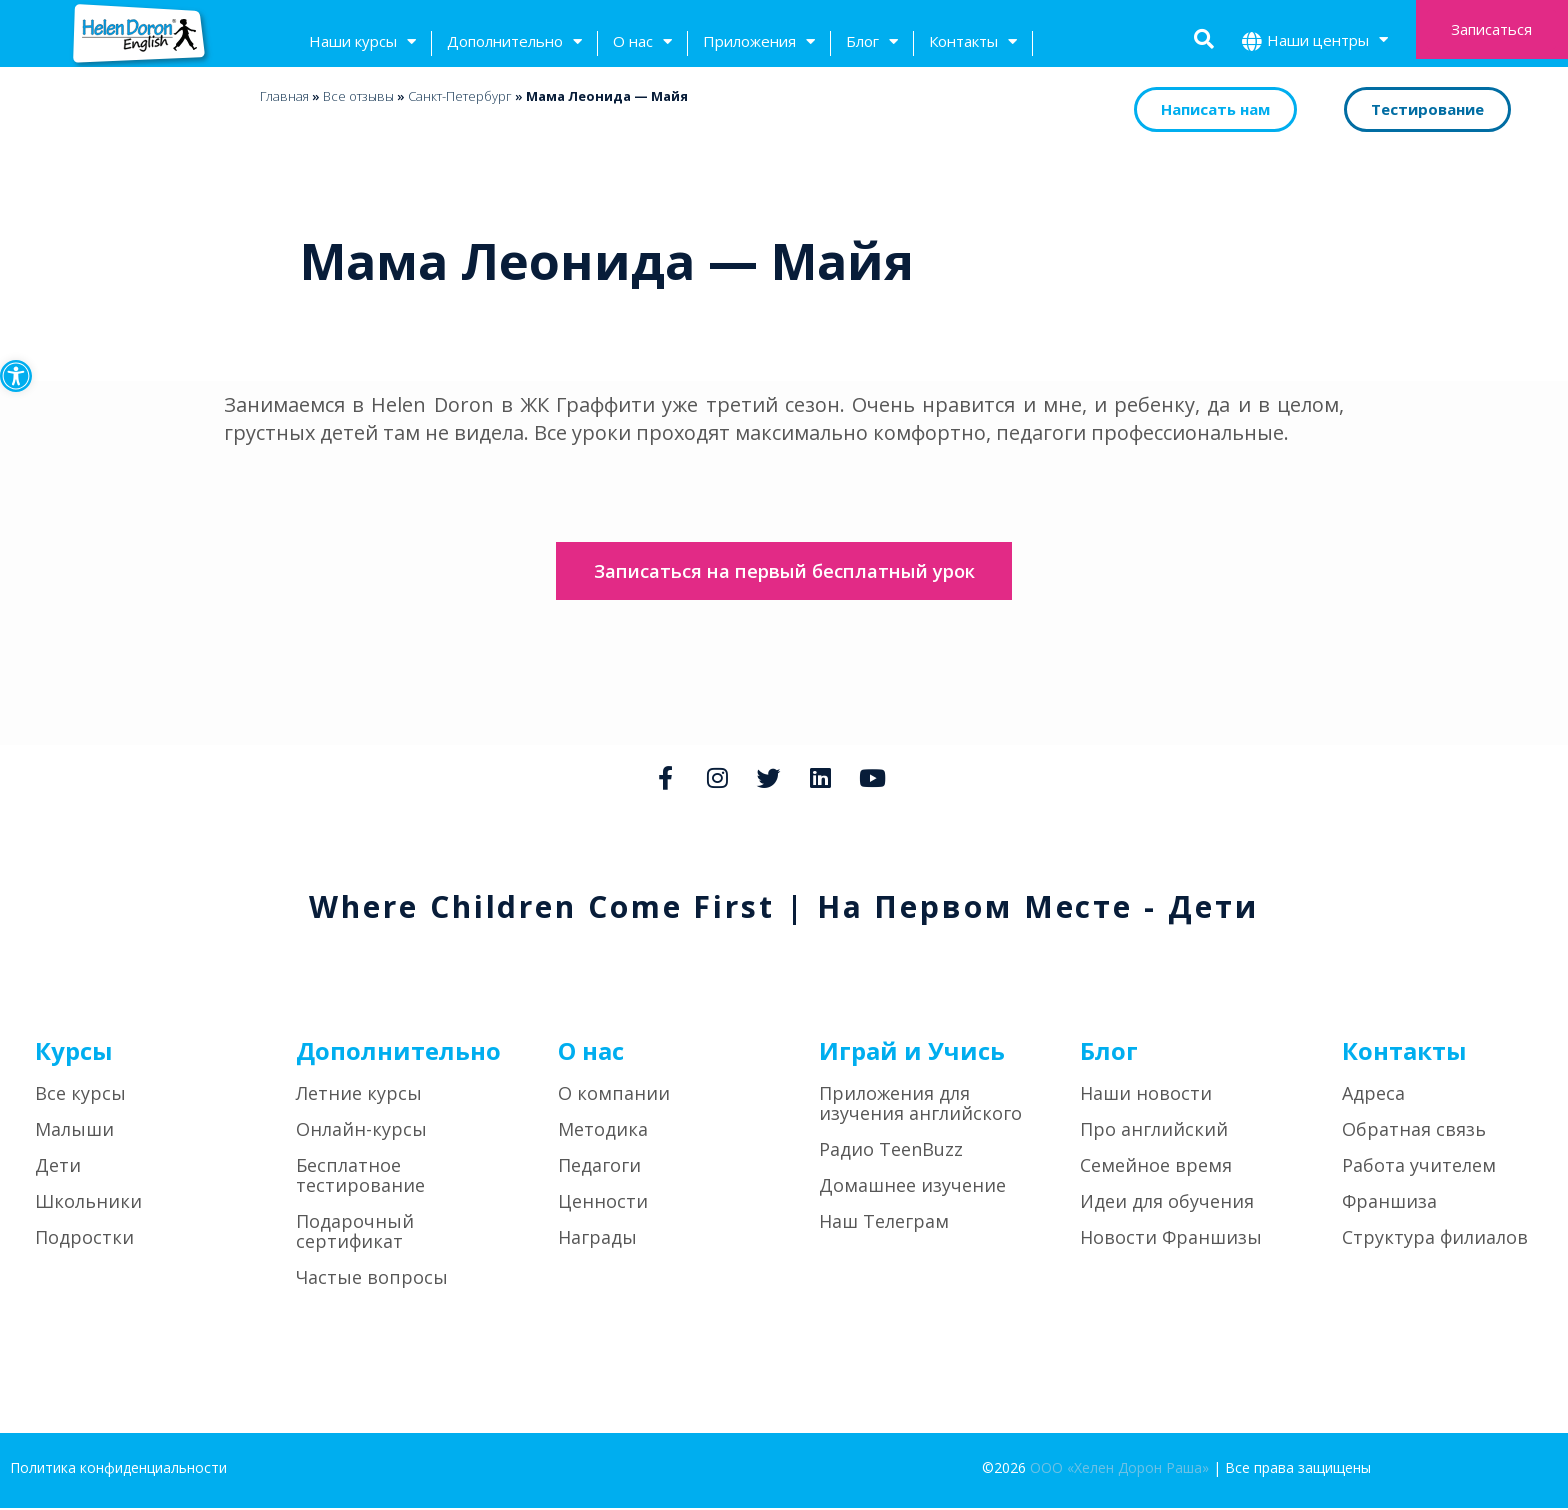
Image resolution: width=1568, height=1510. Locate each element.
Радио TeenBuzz (891, 1152)
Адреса (1373, 1096)
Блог (872, 43)
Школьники (88, 1204)
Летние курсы (359, 1096)
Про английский (1154, 1132)
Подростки (84, 1240)
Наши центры (1327, 42)
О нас (642, 43)
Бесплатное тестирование (360, 1178)
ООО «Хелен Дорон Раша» (1119, 1470)
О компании (614, 1096)
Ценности (603, 1204)
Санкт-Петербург (460, 96)
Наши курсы (362, 43)
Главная (284, 96)
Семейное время (1156, 1168)
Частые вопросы (372, 1280)
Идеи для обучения (1167, 1204)
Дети (58, 1168)
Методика (603, 1132)
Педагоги (599, 1168)
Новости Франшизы (1171, 1240)
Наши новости (1146, 1096)
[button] (16, 376)
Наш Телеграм (884, 1224)
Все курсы (80, 1096)
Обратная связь (1414, 1132)
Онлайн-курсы (361, 1132)
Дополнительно (514, 43)
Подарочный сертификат (355, 1234)
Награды (597, 1240)
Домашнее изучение (912, 1188)
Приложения (759, 43)
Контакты (973, 43)
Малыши (74, 1132)
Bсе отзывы (358, 96)
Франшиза (1389, 1204)
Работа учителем (1419, 1168)
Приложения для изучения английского (920, 1106)
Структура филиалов (1435, 1240)
